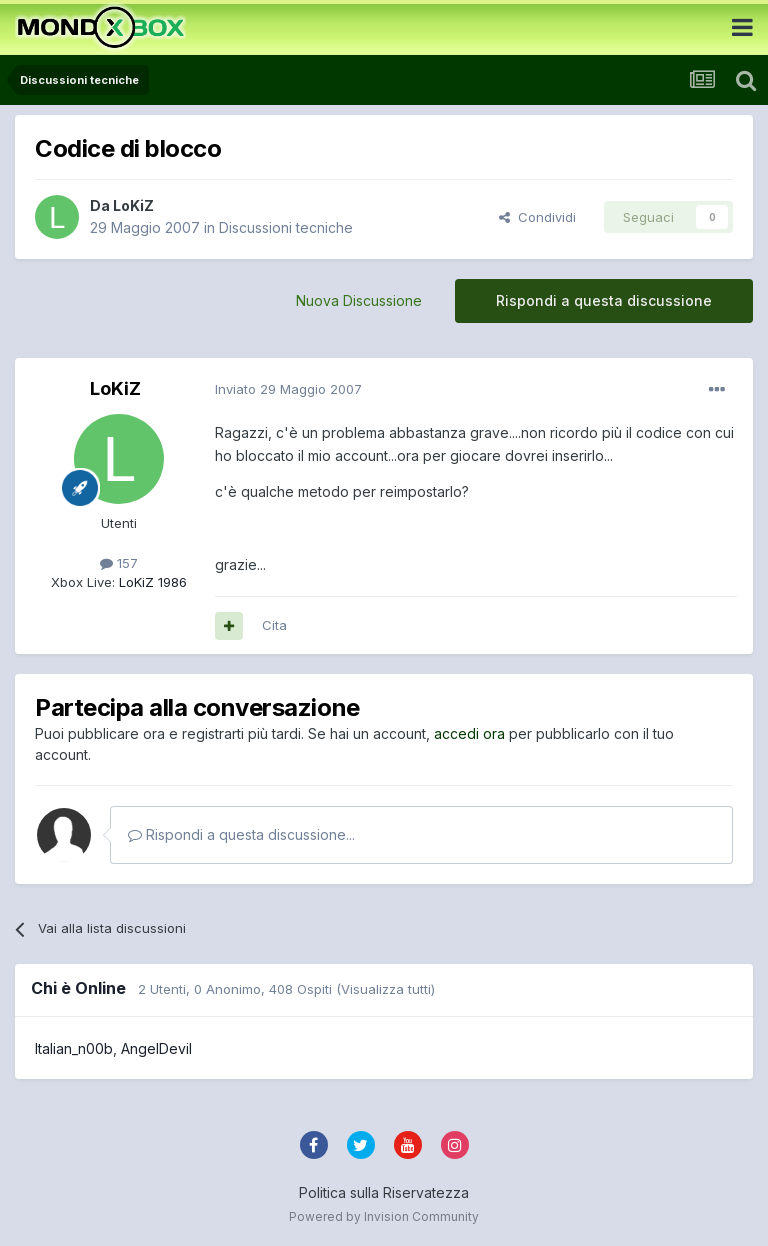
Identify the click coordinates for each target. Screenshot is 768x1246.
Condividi (537, 217)
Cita (274, 625)
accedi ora (469, 733)
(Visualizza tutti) (385, 989)
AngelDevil (156, 1048)
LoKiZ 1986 (151, 582)
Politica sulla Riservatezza (384, 1192)
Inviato (288, 389)
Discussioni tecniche (286, 227)
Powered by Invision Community (384, 1216)
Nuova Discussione (359, 300)
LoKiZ (133, 205)
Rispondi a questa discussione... (241, 834)
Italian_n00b (74, 1048)
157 (119, 563)
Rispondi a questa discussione (604, 300)
